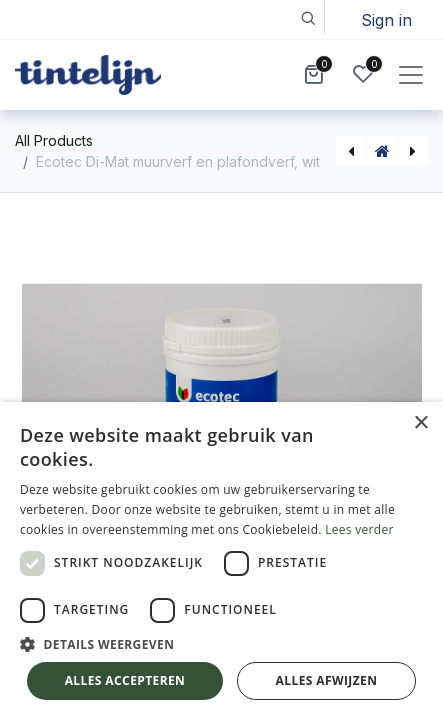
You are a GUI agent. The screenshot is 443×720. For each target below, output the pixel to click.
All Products (54, 140)
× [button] (420, 423)
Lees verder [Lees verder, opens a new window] (359, 529)
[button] (307, 17)
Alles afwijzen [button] (327, 680)
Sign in (386, 20)
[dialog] (221, 561)
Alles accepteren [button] (125, 680)
